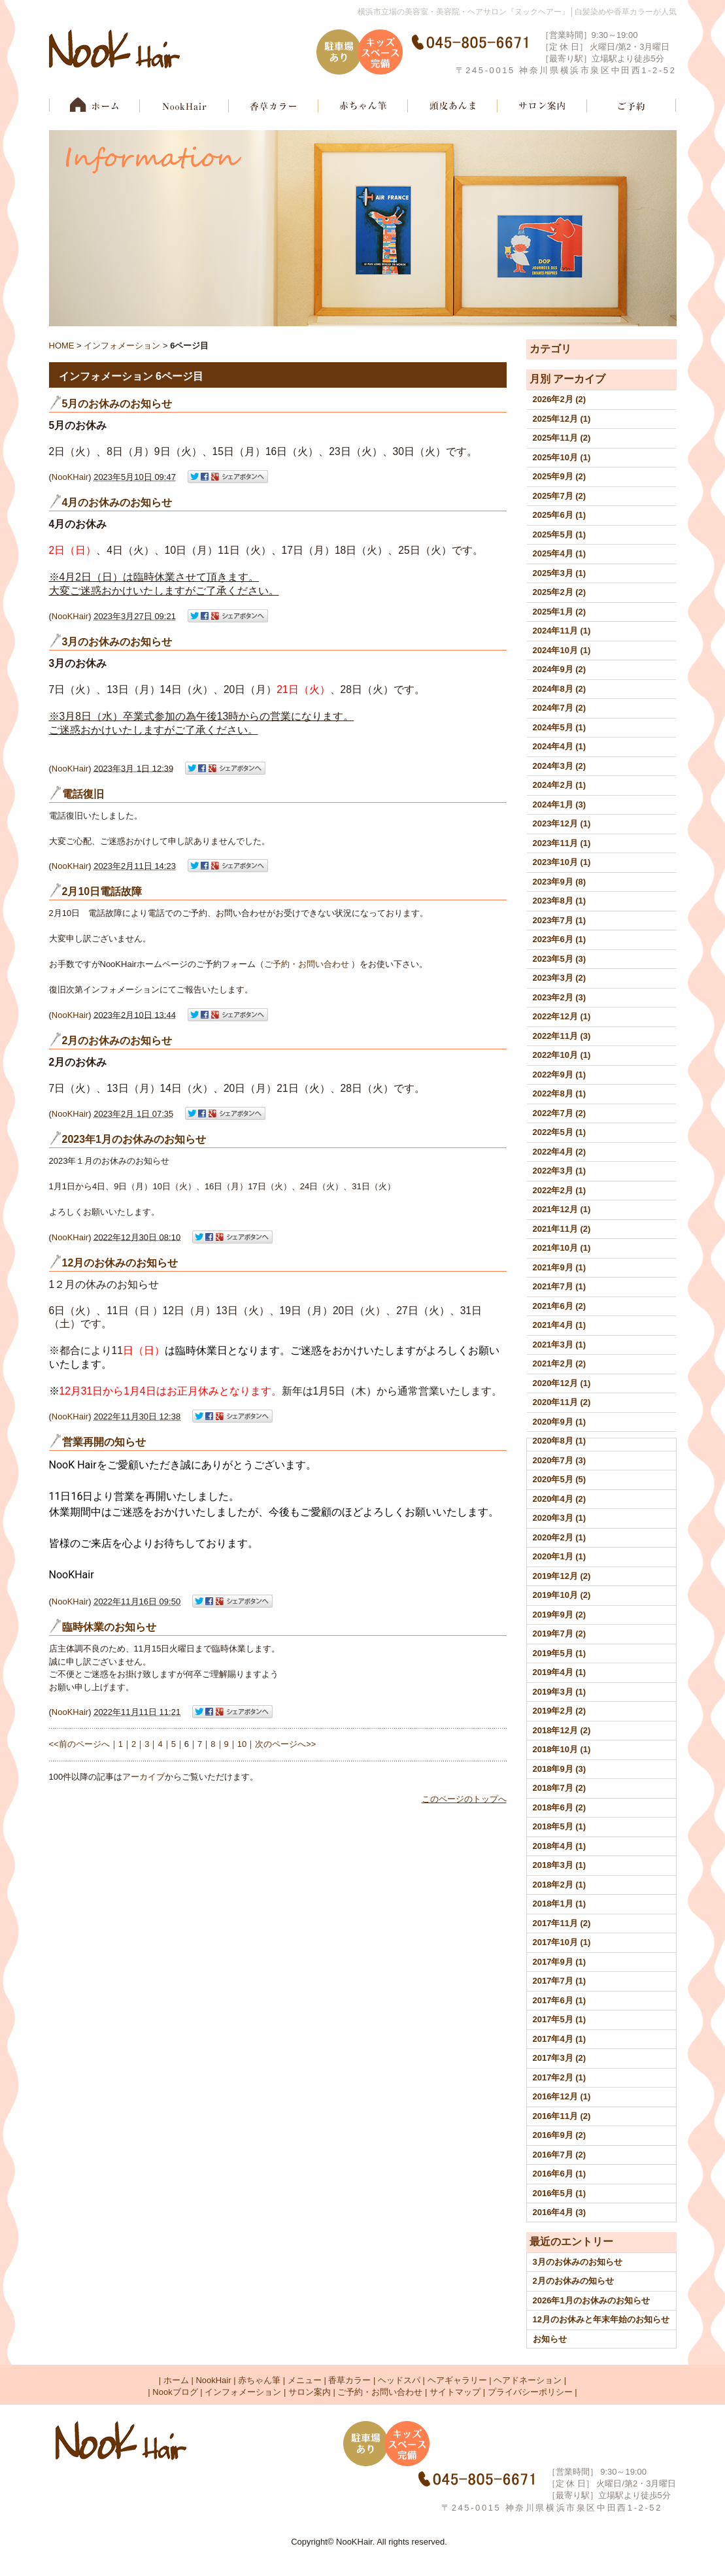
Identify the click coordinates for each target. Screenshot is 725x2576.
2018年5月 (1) (559, 1826)
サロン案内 (309, 2392)
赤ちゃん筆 (259, 2380)
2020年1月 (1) (559, 1556)
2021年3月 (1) (559, 1344)
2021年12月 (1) (562, 1209)
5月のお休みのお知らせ (117, 403)
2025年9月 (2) (559, 476)
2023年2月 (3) (559, 997)
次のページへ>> (285, 1744)
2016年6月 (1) (559, 2173)
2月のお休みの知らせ (573, 2281)
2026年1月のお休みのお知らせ (591, 2300)
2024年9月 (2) (559, 669)
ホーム (176, 2380)
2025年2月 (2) (559, 592)
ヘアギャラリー (457, 2380)
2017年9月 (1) (559, 1962)
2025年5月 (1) (559, 534)
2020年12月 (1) (562, 1383)
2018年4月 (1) (559, 1846)
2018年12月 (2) (562, 1730)
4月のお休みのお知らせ (117, 502)
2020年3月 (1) (559, 1518)
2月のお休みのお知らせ (117, 1040)
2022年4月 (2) (559, 1152)
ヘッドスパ (399, 2380)
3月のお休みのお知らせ (577, 2262)
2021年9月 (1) (559, 1267)
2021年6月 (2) (559, 1306)
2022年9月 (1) (559, 1074)
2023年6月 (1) (559, 939)
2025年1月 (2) (559, 612)
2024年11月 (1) (562, 631)
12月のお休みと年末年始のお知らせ (601, 2319)
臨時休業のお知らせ (109, 1627)
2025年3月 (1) (559, 573)
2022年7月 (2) (559, 1113)
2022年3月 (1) (559, 1171)
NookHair (213, 2380)
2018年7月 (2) (559, 1788)
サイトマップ (455, 2392)
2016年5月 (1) (559, 2193)
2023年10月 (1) (562, 862)
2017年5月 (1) (559, 2019)
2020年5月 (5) (559, 1479)
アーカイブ (579, 378)
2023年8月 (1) (559, 901)
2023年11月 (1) (562, 843)
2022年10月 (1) (562, 1055)
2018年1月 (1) (559, 1903)
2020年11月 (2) (562, 1402)
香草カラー (349, 2380)
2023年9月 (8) (559, 882)
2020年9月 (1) (559, 1422)
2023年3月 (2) (559, 978)
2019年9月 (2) (559, 1614)
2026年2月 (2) (559, 399)
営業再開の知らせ (104, 1442)
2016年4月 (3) (559, 2212)
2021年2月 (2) (559, 1363)
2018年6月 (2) (559, 1807)
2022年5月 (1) (559, 1132)
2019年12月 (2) (562, 1576)
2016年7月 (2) (559, 2155)
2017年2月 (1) (559, 2077)
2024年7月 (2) (559, 708)
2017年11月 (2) (562, 1923)
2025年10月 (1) (562, 457)
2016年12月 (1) (562, 2096)
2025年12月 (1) (562, 419)
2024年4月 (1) (559, 746)
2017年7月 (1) (559, 1981)
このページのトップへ (464, 1799)
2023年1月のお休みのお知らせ (134, 1139)
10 (241, 1744)
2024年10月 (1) (562, 650)
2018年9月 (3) (559, 1769)
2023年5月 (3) (559, 959)
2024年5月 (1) (559, 727)
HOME (62, 345)
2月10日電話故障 (102, 891)
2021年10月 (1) (562, 1248)
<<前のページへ (79, 1744)
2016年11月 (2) (562, 2116)
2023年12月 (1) (562, 823)
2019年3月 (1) (559, 1692)
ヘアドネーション (528, 2380)
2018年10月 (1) (562, 1749)
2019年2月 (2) (559, 1711)
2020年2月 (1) (559, 1537)
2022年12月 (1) (562, 1016)
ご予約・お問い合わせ (308, 964)
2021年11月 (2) (562, 1229)
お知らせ (550, 2339)
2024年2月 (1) (559, 785)
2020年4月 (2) (559, 1499)
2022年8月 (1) (559, 1093)
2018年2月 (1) (559, 1885)
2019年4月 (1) (559, 1672)
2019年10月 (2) (562, 1595)
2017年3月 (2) (559, 2058)
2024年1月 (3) (559, 804)
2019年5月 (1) (559, 1653)
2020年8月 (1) (559, 1441)
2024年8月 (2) (559, 689)
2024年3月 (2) (559, 766)
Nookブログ (174, 2392)
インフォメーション (122, 345)
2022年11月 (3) (562, 1036)
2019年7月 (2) (559, 1633)
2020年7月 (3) (559, 1460)
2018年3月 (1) (559, 1865)
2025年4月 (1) (559, 553)
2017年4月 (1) (559, 2039)
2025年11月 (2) (562, 438)
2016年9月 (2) (559, 2135)
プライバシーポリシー (530, 2392)
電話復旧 (83, 794)
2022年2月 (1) (559, 1190)
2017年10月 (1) (562, 1942)
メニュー (305, 2380)
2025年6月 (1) (559, 515)
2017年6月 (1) (559, 2000)
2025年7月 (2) (559, 496)
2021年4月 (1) (559, 1325)
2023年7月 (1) (559, 920)
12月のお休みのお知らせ (120, 1262)
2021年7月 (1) (559, 1286)
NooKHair (70, 477)
